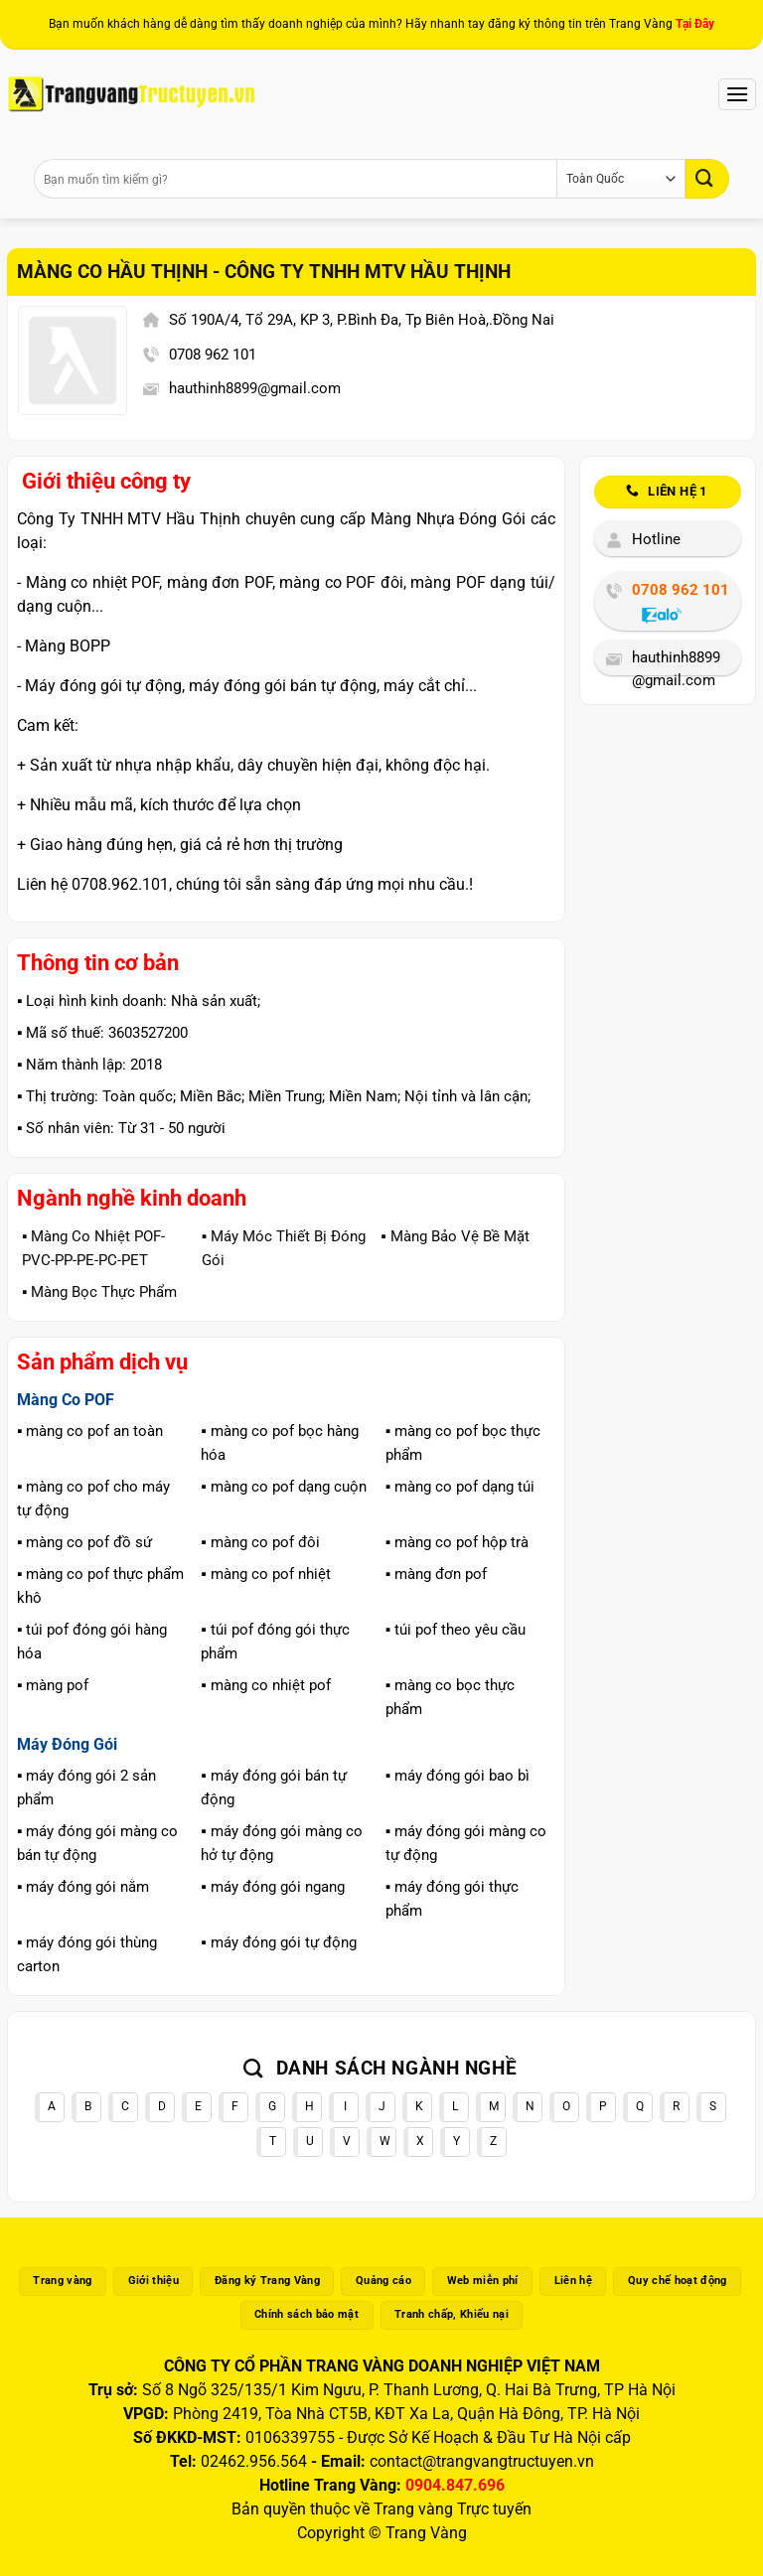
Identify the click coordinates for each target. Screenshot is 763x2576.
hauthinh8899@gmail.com (255, 388)
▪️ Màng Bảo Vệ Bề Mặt (455, 1236)
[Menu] (737, 94)
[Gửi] (707, 178)
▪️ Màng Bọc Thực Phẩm (99, 1292)
